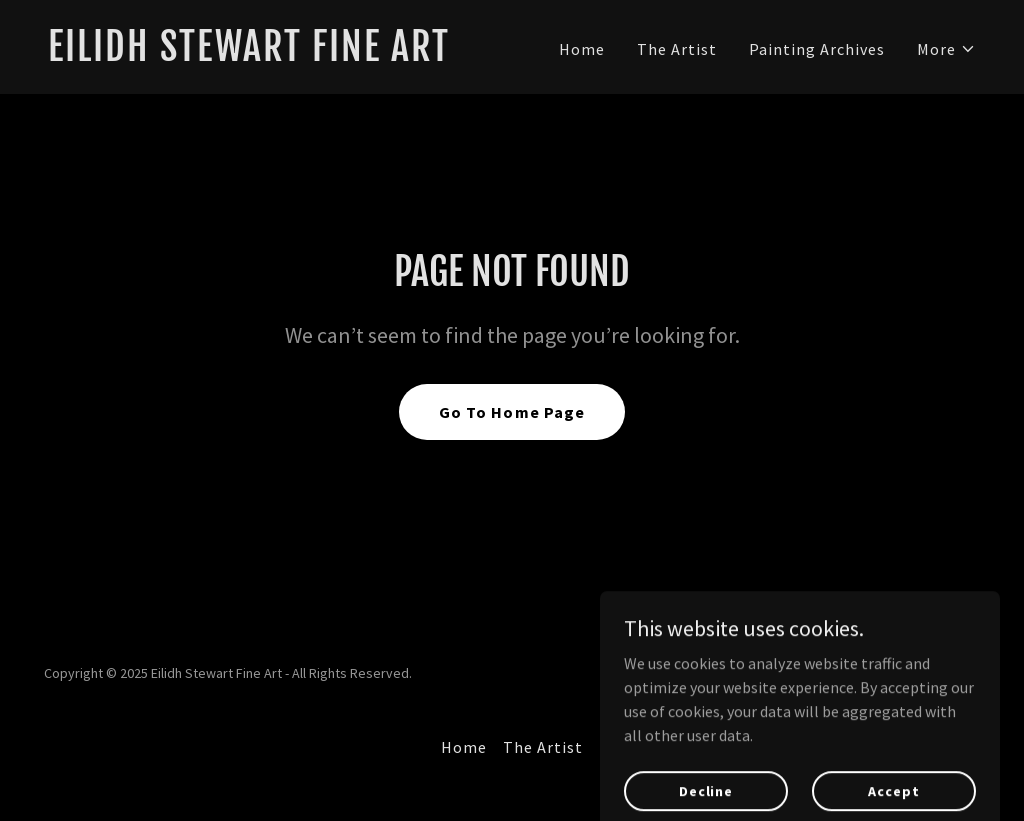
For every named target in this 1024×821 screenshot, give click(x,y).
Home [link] (582, 49)
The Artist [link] (677, 49)
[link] (272, 55)
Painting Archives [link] (817, 49)
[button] (946, 49)
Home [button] (464, 747)
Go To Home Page (511, 412)
